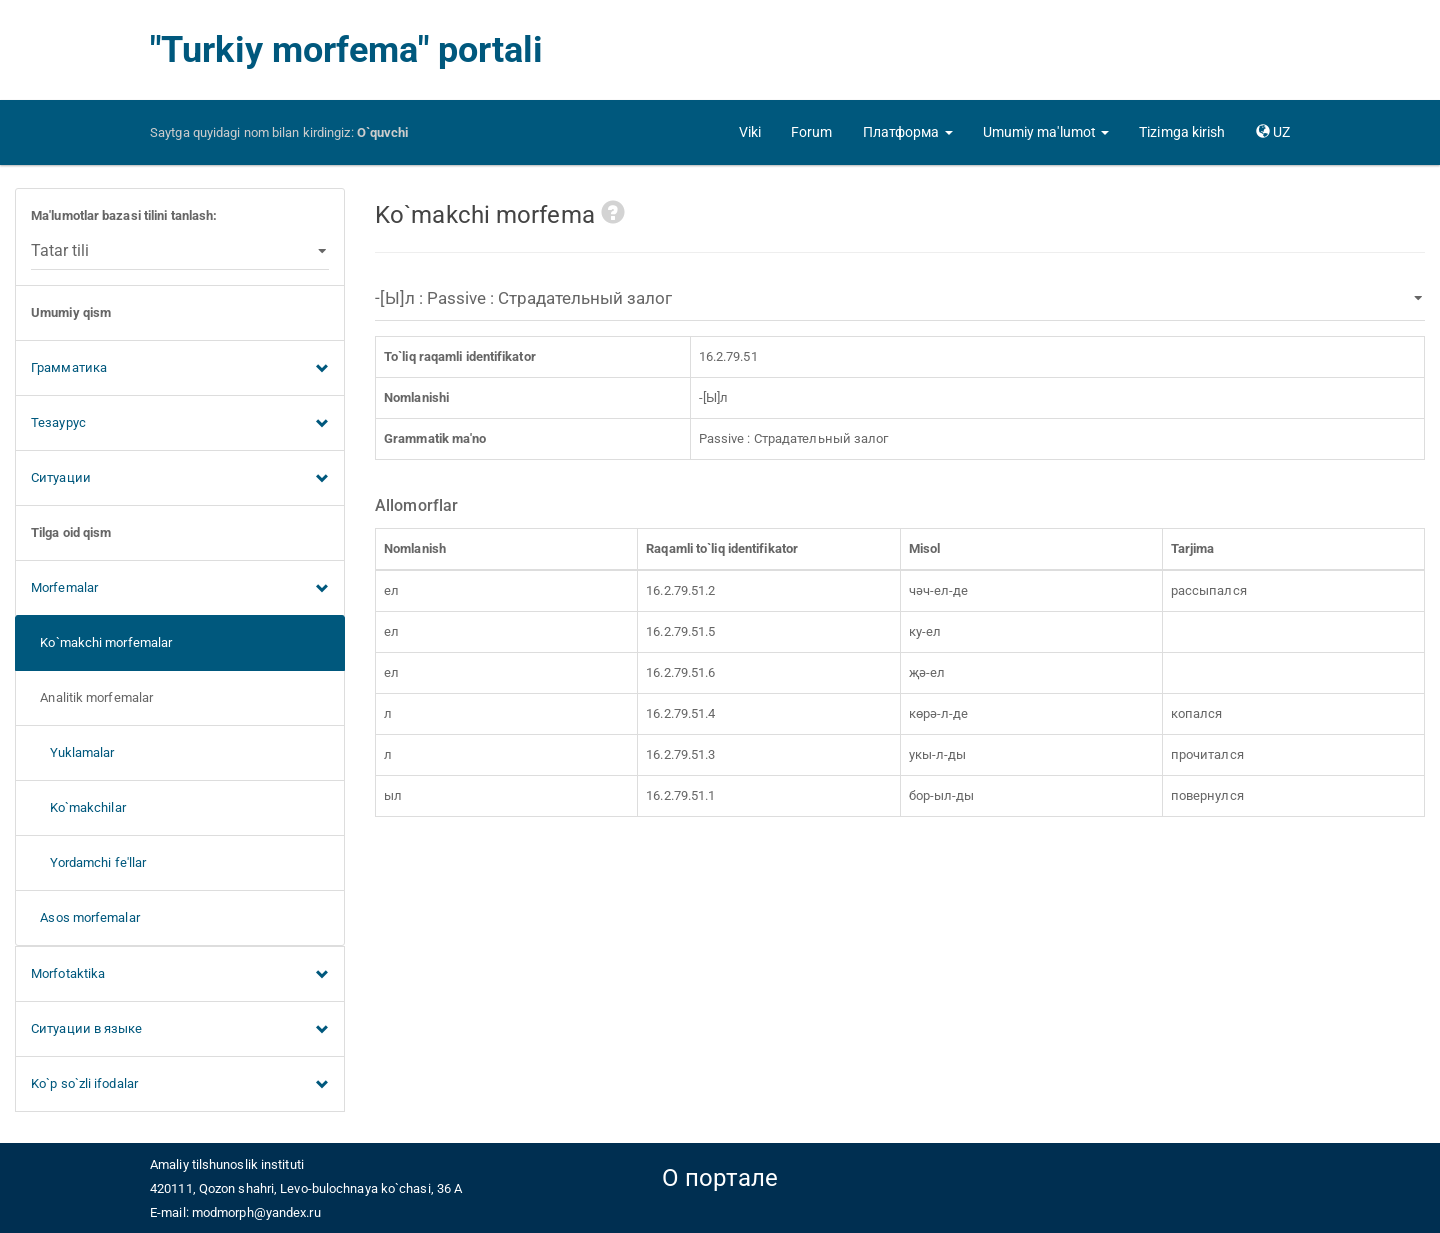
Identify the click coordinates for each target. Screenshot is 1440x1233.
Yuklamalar (73, 752)
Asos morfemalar (85, 917)
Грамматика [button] (180, 369)
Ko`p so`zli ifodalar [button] (180, 1085)
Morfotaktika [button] (180, 975)
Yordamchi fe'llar (88, 862)
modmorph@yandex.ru (256, 1212)
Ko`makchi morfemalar (101, 642)
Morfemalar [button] (180, 589)
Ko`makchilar (78, 807)
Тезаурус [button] (180, 424)
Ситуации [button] (180, 479)
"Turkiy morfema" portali (346, 50)
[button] (908, 132)
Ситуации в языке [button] (180, 1030)
